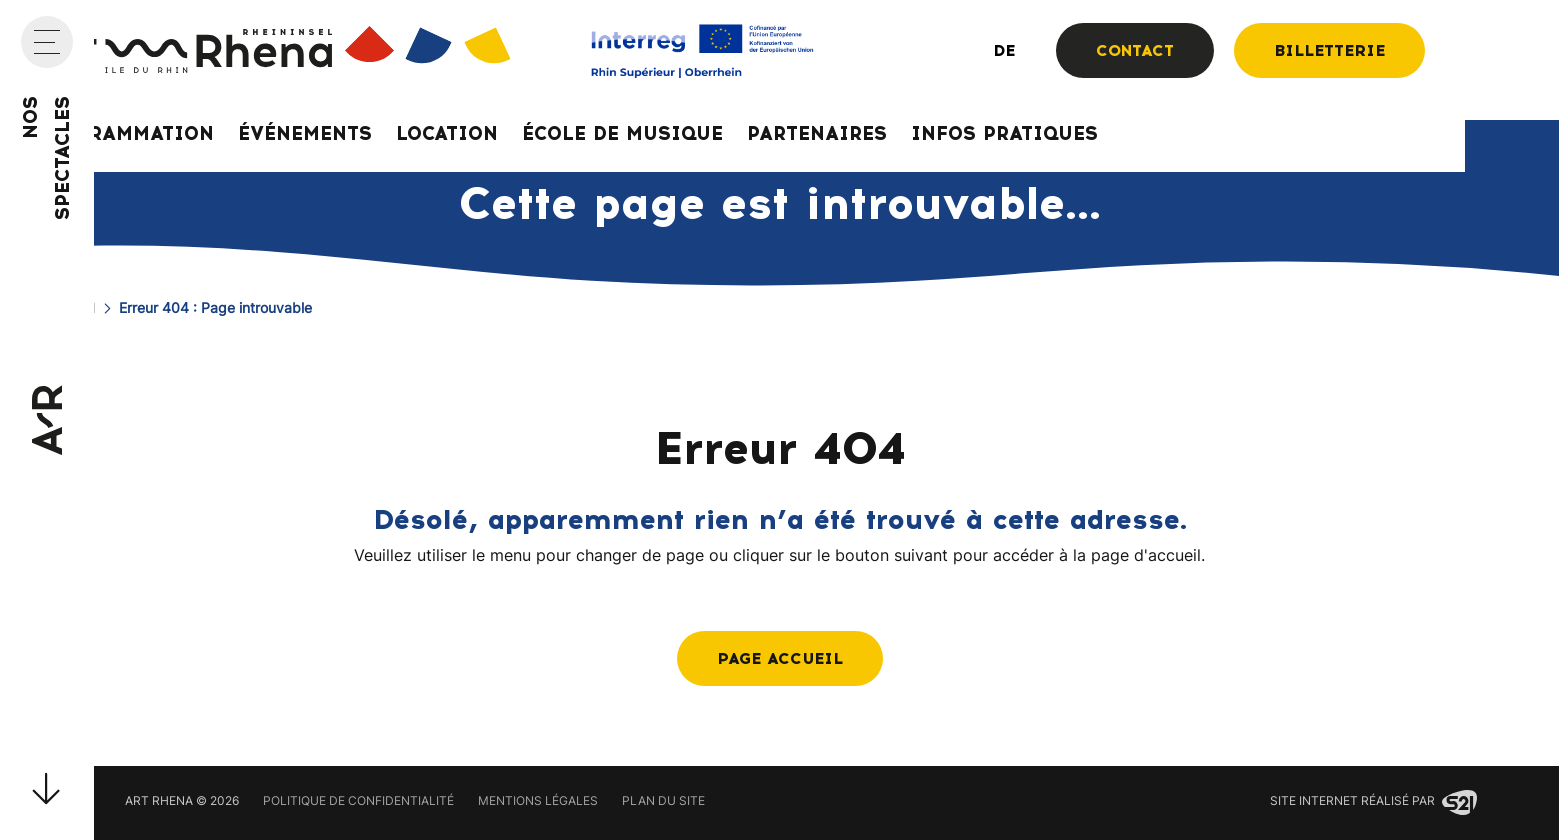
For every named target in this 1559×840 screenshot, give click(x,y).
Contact (1135, 50)
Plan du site (663, 802)
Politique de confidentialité (358, 802)
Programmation (123, 133)
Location (447, 133)
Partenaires (817, 133)
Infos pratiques (1004, 133)
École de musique (622, 133)
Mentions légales (538, 802)
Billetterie (1329, 50)
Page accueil (780, 658)
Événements (305, 133)
